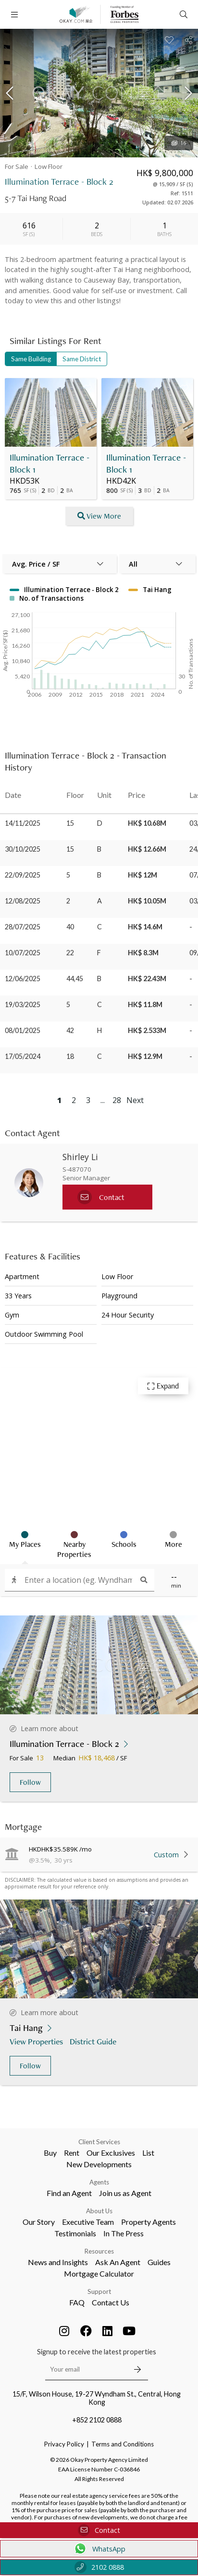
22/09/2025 (22, 875)
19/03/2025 (22, 1004)
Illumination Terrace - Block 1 (49, 463)
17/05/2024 (22, 1056)
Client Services (99, 2142)
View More (99, 516)
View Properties (37, 2041)
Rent (71, 2152)
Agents (99, 2182)
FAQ (77, 2302)
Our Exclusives (111, 2152)
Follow (30, 1782)
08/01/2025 (22, 1030)
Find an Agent (69, 2192)
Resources (99, 2251)
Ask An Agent (117, 2262)
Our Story (39, 2221)
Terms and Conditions (122, 2444)
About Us (99, 2211)
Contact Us (110, 2302)
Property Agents (148, 2221)
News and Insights (58, 2262)
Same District (81, 359)
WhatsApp (99, 2548)
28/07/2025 (22, 927)
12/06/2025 (22, 978)
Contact (99, 2530)
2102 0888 (99, 2567)
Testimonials (75, 2233)
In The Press (123, 2233)
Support (99, 2291)
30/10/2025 (22, 849)
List (148, 2152)
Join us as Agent (125, 2192)
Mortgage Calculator (99, 2273)
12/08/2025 (22, 901)
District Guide (94, 2041)
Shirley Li (80, 1157)
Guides (159, 2262)
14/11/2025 (22, 823)
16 (179, 143)
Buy (50, 2152)
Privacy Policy (64, 2444)
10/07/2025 (22, 953)
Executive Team (88, 2221)
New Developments (99, 2164)
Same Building (31, 359)
